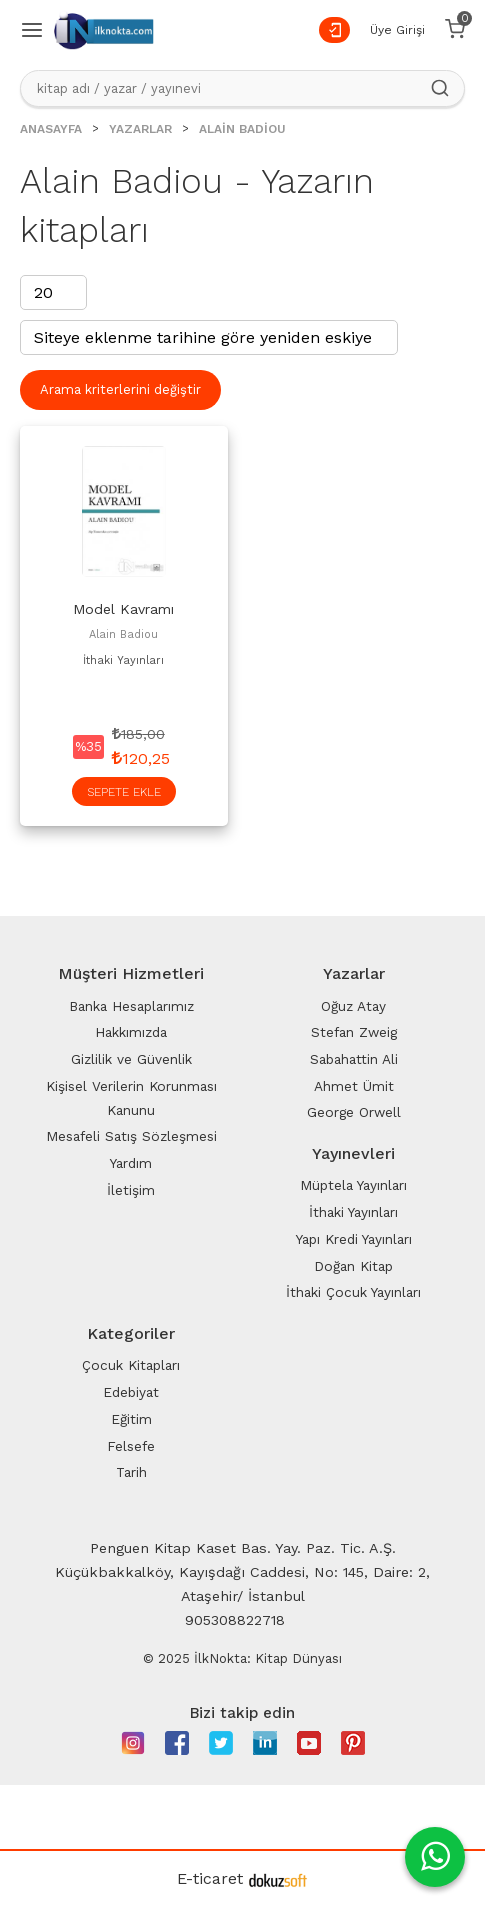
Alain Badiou (123, 634)
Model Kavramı (123, 609)
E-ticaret (210, 1878)
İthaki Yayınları (123, 660)
